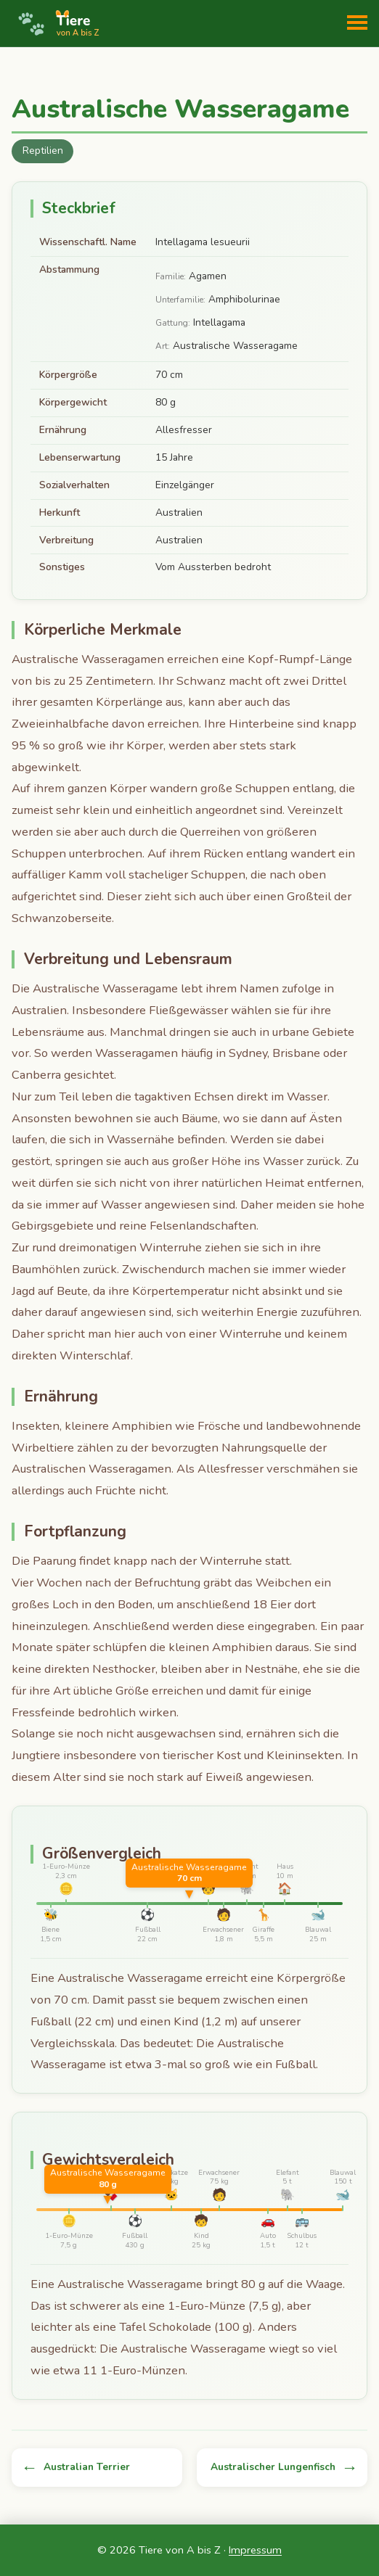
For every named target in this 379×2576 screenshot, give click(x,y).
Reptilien (43, 150)
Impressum (255, 2550)
